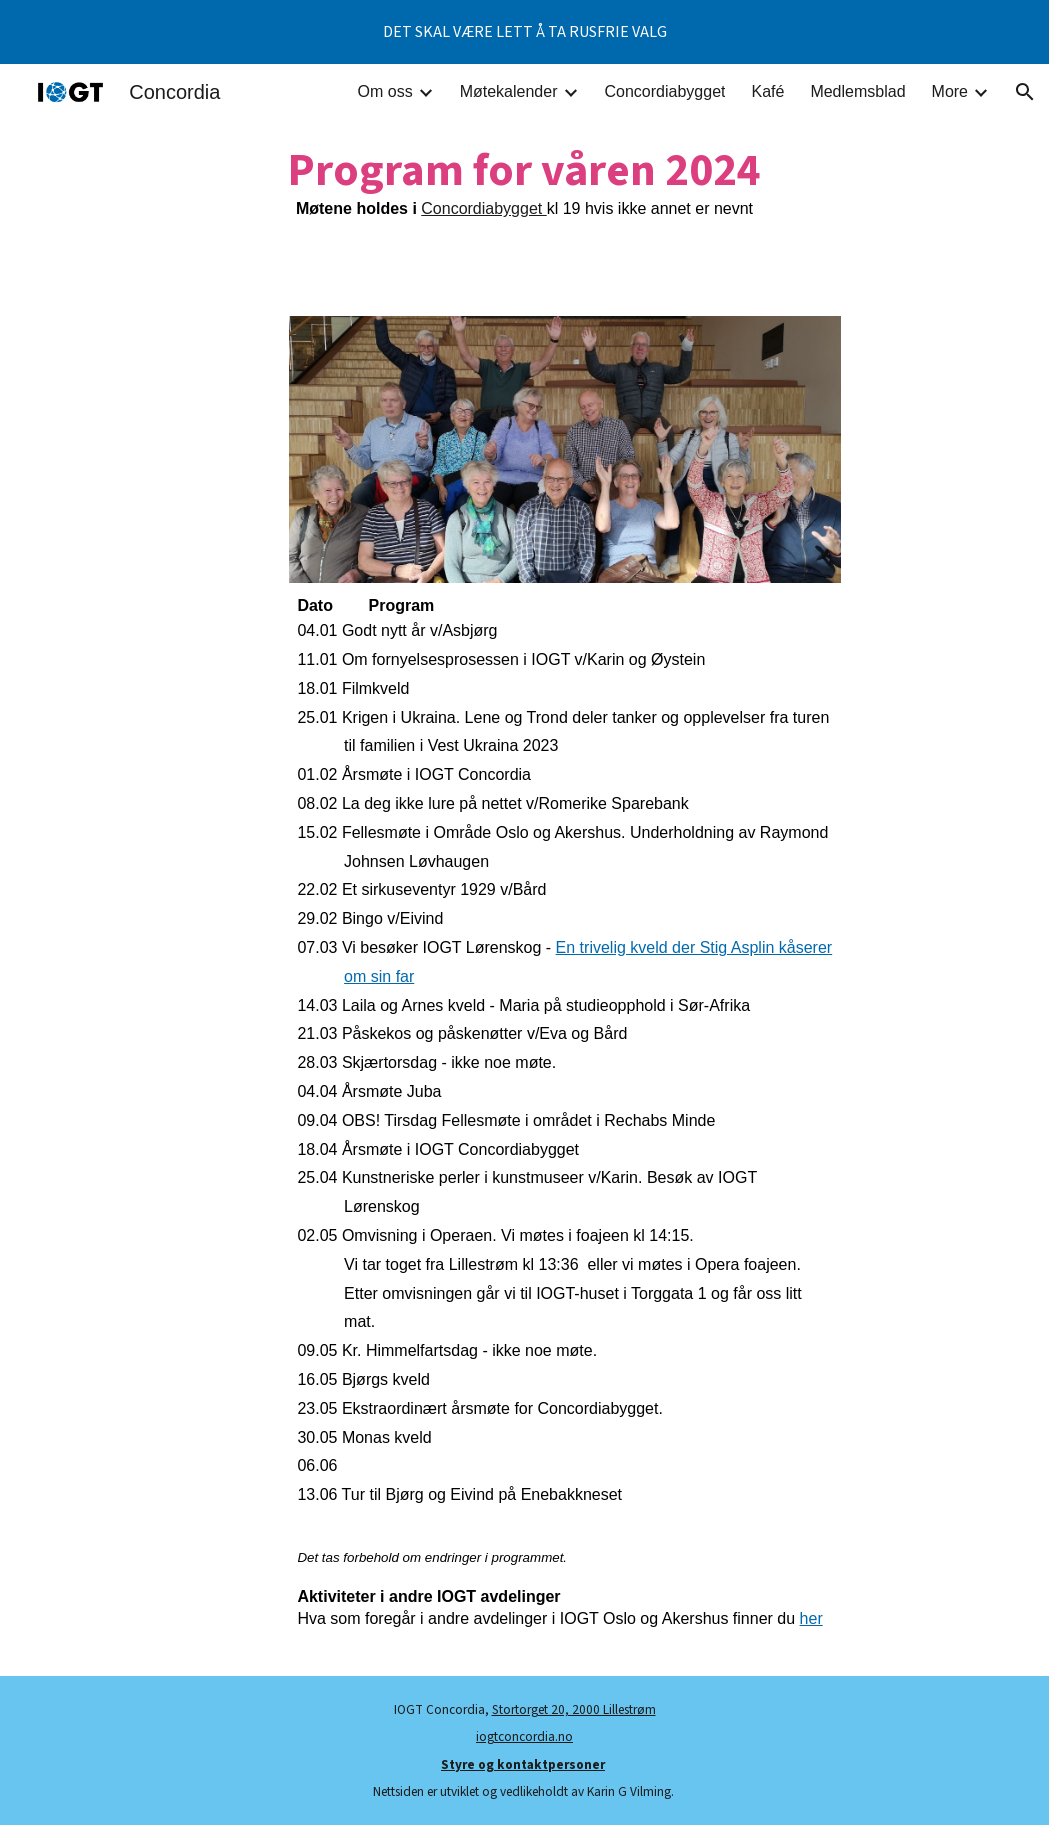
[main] (524, 182)
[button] (1025, 92)
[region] (524, 32)
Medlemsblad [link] (857, 91)
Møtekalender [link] (509, 91)
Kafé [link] (767, 91)
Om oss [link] (385, 91)
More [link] (950, 91)
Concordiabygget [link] (665, 91)
